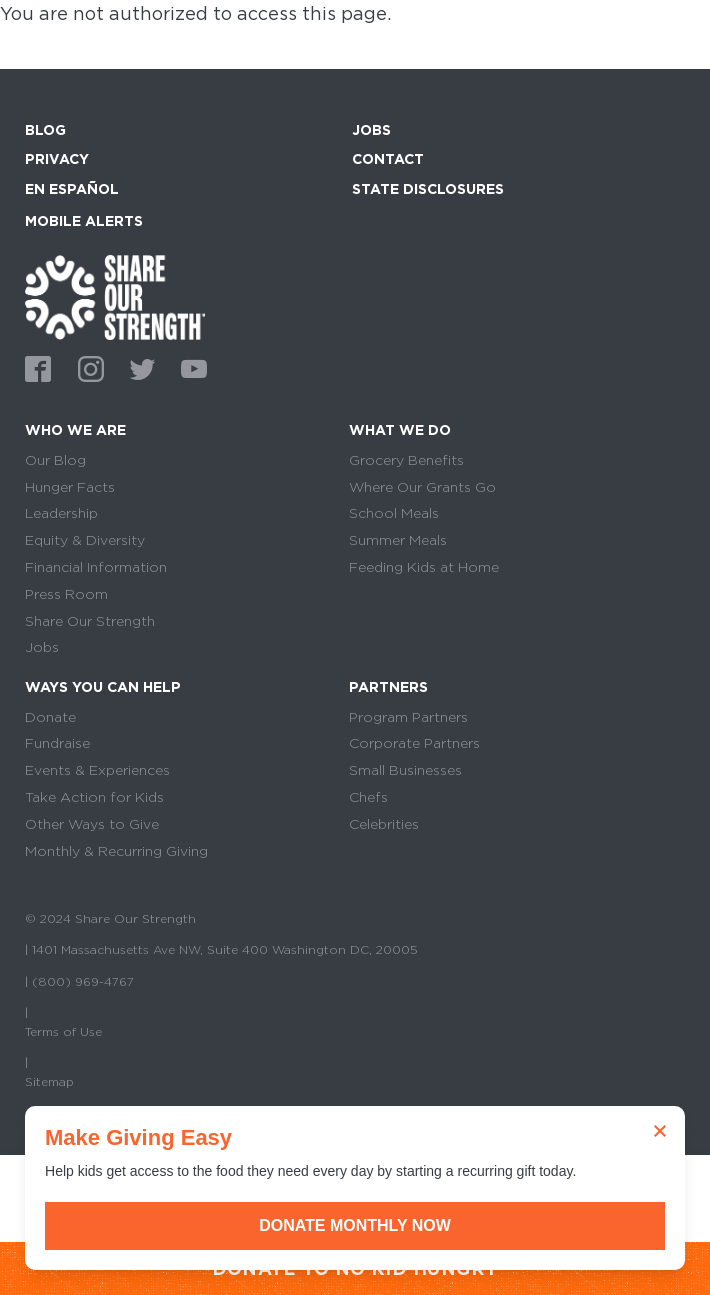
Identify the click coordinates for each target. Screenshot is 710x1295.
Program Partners (408, 717)
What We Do (400, 430)
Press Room (66, 594)
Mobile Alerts (84, 218)
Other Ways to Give (92, 824)
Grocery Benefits (406, 460)
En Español (72, 189)
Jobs (371, 130)
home (115, 297)
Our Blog (55, 460)
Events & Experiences (97, 770)
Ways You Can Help (103, 687)
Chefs (368, 797)
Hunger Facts (70, 487)
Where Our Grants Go (422, 487)
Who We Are (75, 430)
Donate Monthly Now (355, 1225)
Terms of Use (63, 1031)
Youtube (191, 367)
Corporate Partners (414, 743)
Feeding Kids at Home (424, 567)
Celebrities (384, 824)
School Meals (394, 513)
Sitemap (49, 1081)
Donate (50, 717)
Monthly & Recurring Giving (116, 851)
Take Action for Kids (94, 797)
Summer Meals (398, 540)
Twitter (139, 367)
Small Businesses (405, 770)
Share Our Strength (90, 621)
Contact (388, 159)
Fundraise (57, 743)
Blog (45, 130)
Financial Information (96, 567)
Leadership (61, 513)
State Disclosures (428, 189)
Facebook (35, 367)
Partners (388, 687)
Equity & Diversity (85, 540)
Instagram (87, 367)
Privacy (57, 159)
